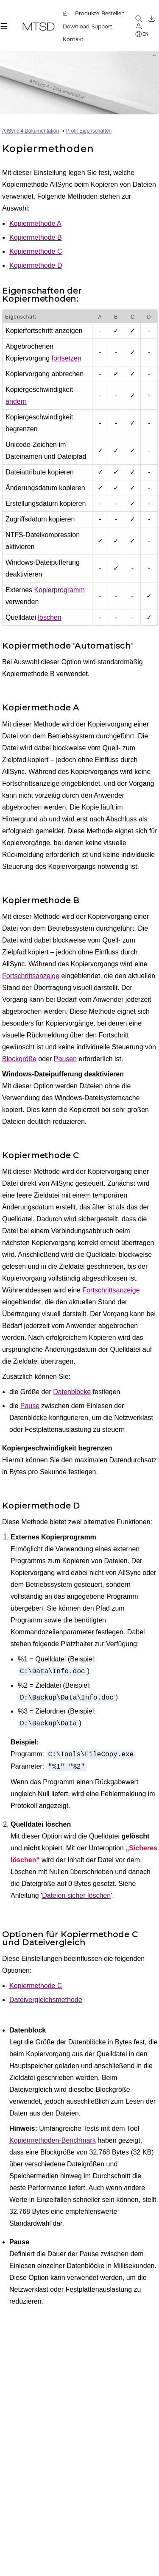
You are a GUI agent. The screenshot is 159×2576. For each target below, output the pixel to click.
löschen (49, 617)
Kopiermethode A (35, 223)
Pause (29, 1405)
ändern (16, 401)
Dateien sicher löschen (76, 1895)
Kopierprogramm (59, 589)
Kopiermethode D (35, 265)
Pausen (65, 1058)
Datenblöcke (72, 1391)
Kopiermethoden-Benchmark (52, 2140)
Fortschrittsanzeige (30, 975)
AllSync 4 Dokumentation (30, 131)
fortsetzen (66, 358)
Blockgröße (19, 1058)
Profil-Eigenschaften (89, 131)
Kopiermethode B (35, 237)
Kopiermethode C (35, 251)
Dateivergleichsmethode (45, 1999)
